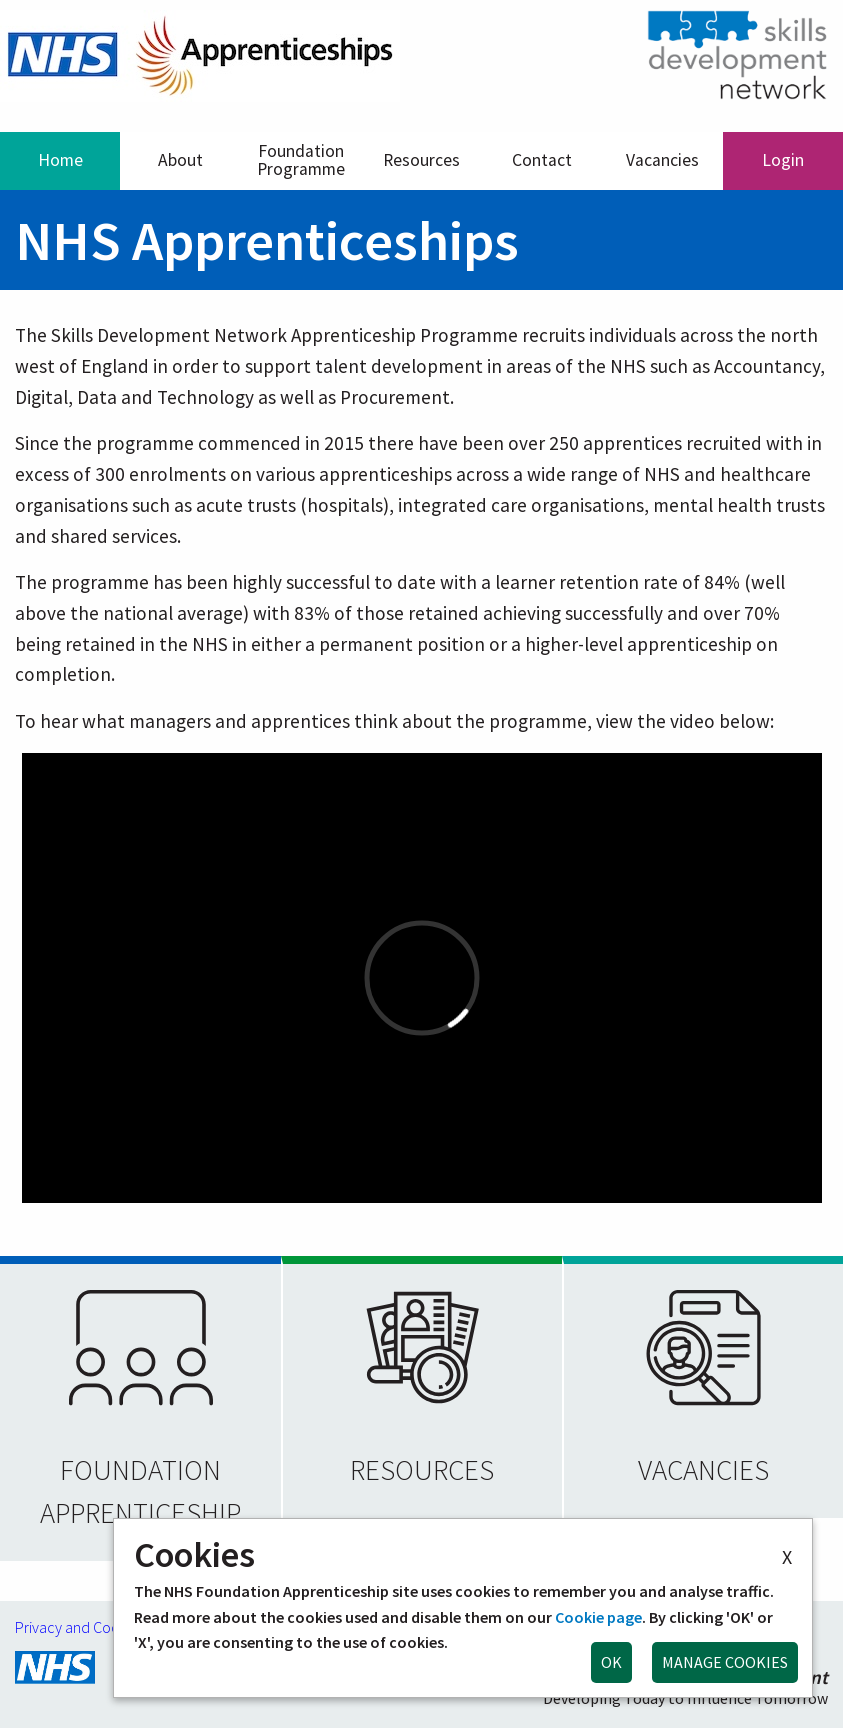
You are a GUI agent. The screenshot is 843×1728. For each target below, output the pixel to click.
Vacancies (662, 160)
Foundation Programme (301, 160)
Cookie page (598, 1617)
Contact (542, 160)
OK (611, 1662)
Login (783, 160)
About (180, 160)
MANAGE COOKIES (725, 1662)
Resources (421, 160)
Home (60, 160)
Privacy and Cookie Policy (98, 1627)
